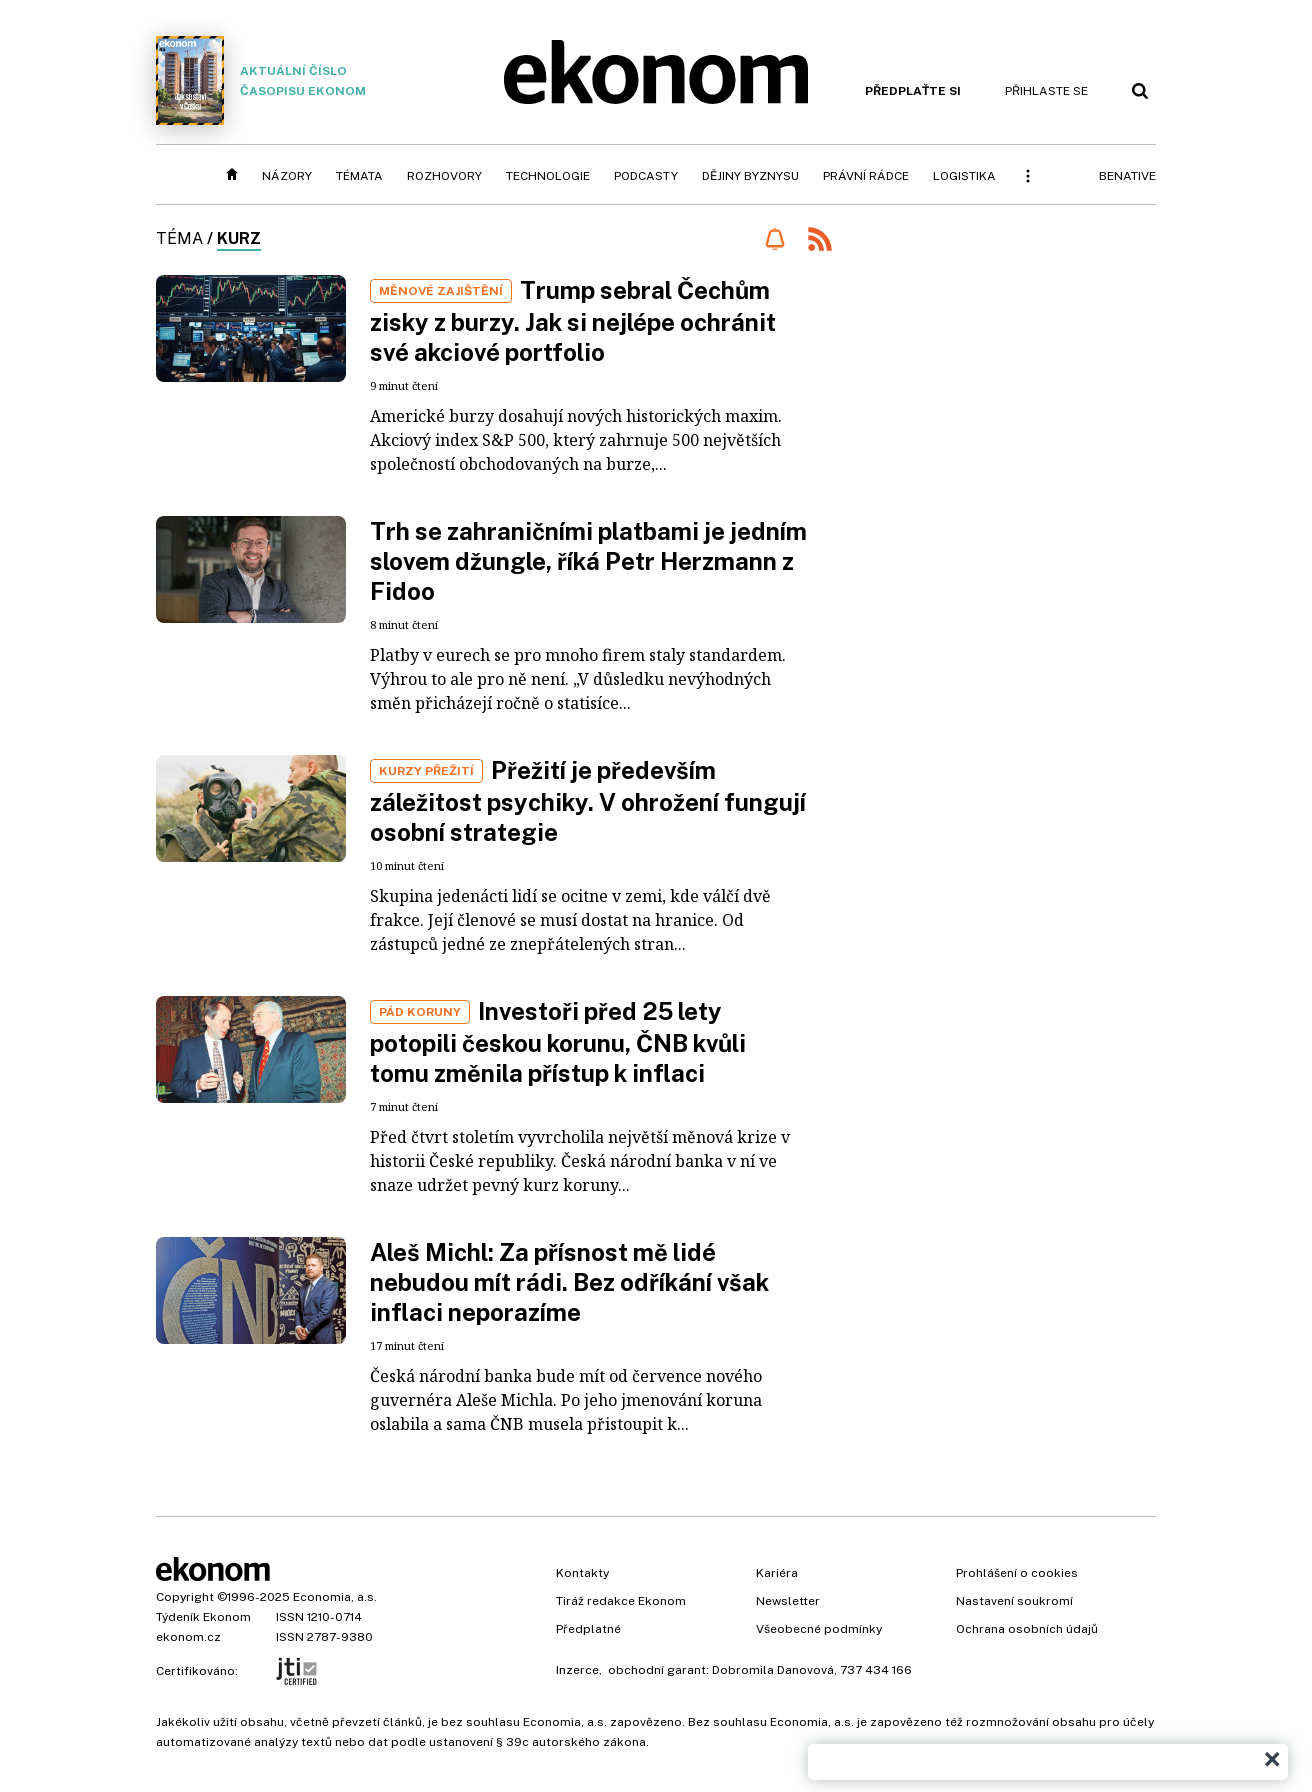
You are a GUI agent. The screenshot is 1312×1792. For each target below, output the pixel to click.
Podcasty (646, 176)
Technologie (548, 176)
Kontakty (582, 1573)
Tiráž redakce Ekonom (621, 1601)
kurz (239, 238)
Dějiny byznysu (750, 176)
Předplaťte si (913, 91)
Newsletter (788, 1601)
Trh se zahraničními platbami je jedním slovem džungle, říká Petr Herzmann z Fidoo (588, 561)
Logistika (964, 176)
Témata (359, 176)
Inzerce (577, 1670)
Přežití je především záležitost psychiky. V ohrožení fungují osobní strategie (588, 801)
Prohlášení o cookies (1017, 1573)
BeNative (1127, 176)
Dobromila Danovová (773, 1670)
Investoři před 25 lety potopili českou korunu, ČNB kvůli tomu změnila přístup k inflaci (558, 1042)
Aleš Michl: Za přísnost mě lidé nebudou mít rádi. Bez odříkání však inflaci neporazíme (569, 1282)
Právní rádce (866, 176)
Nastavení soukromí (1014, 1601)
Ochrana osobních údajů (1027, 1629)
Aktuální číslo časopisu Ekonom (261, 80)
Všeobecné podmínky (819, 1629)
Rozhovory (444, 176)
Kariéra (777, 1573)
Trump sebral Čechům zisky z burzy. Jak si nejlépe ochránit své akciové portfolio (573, 321)
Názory (287, 176)
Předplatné (588, 1629)
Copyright (185, 1597)
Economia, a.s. (335, 1597)
